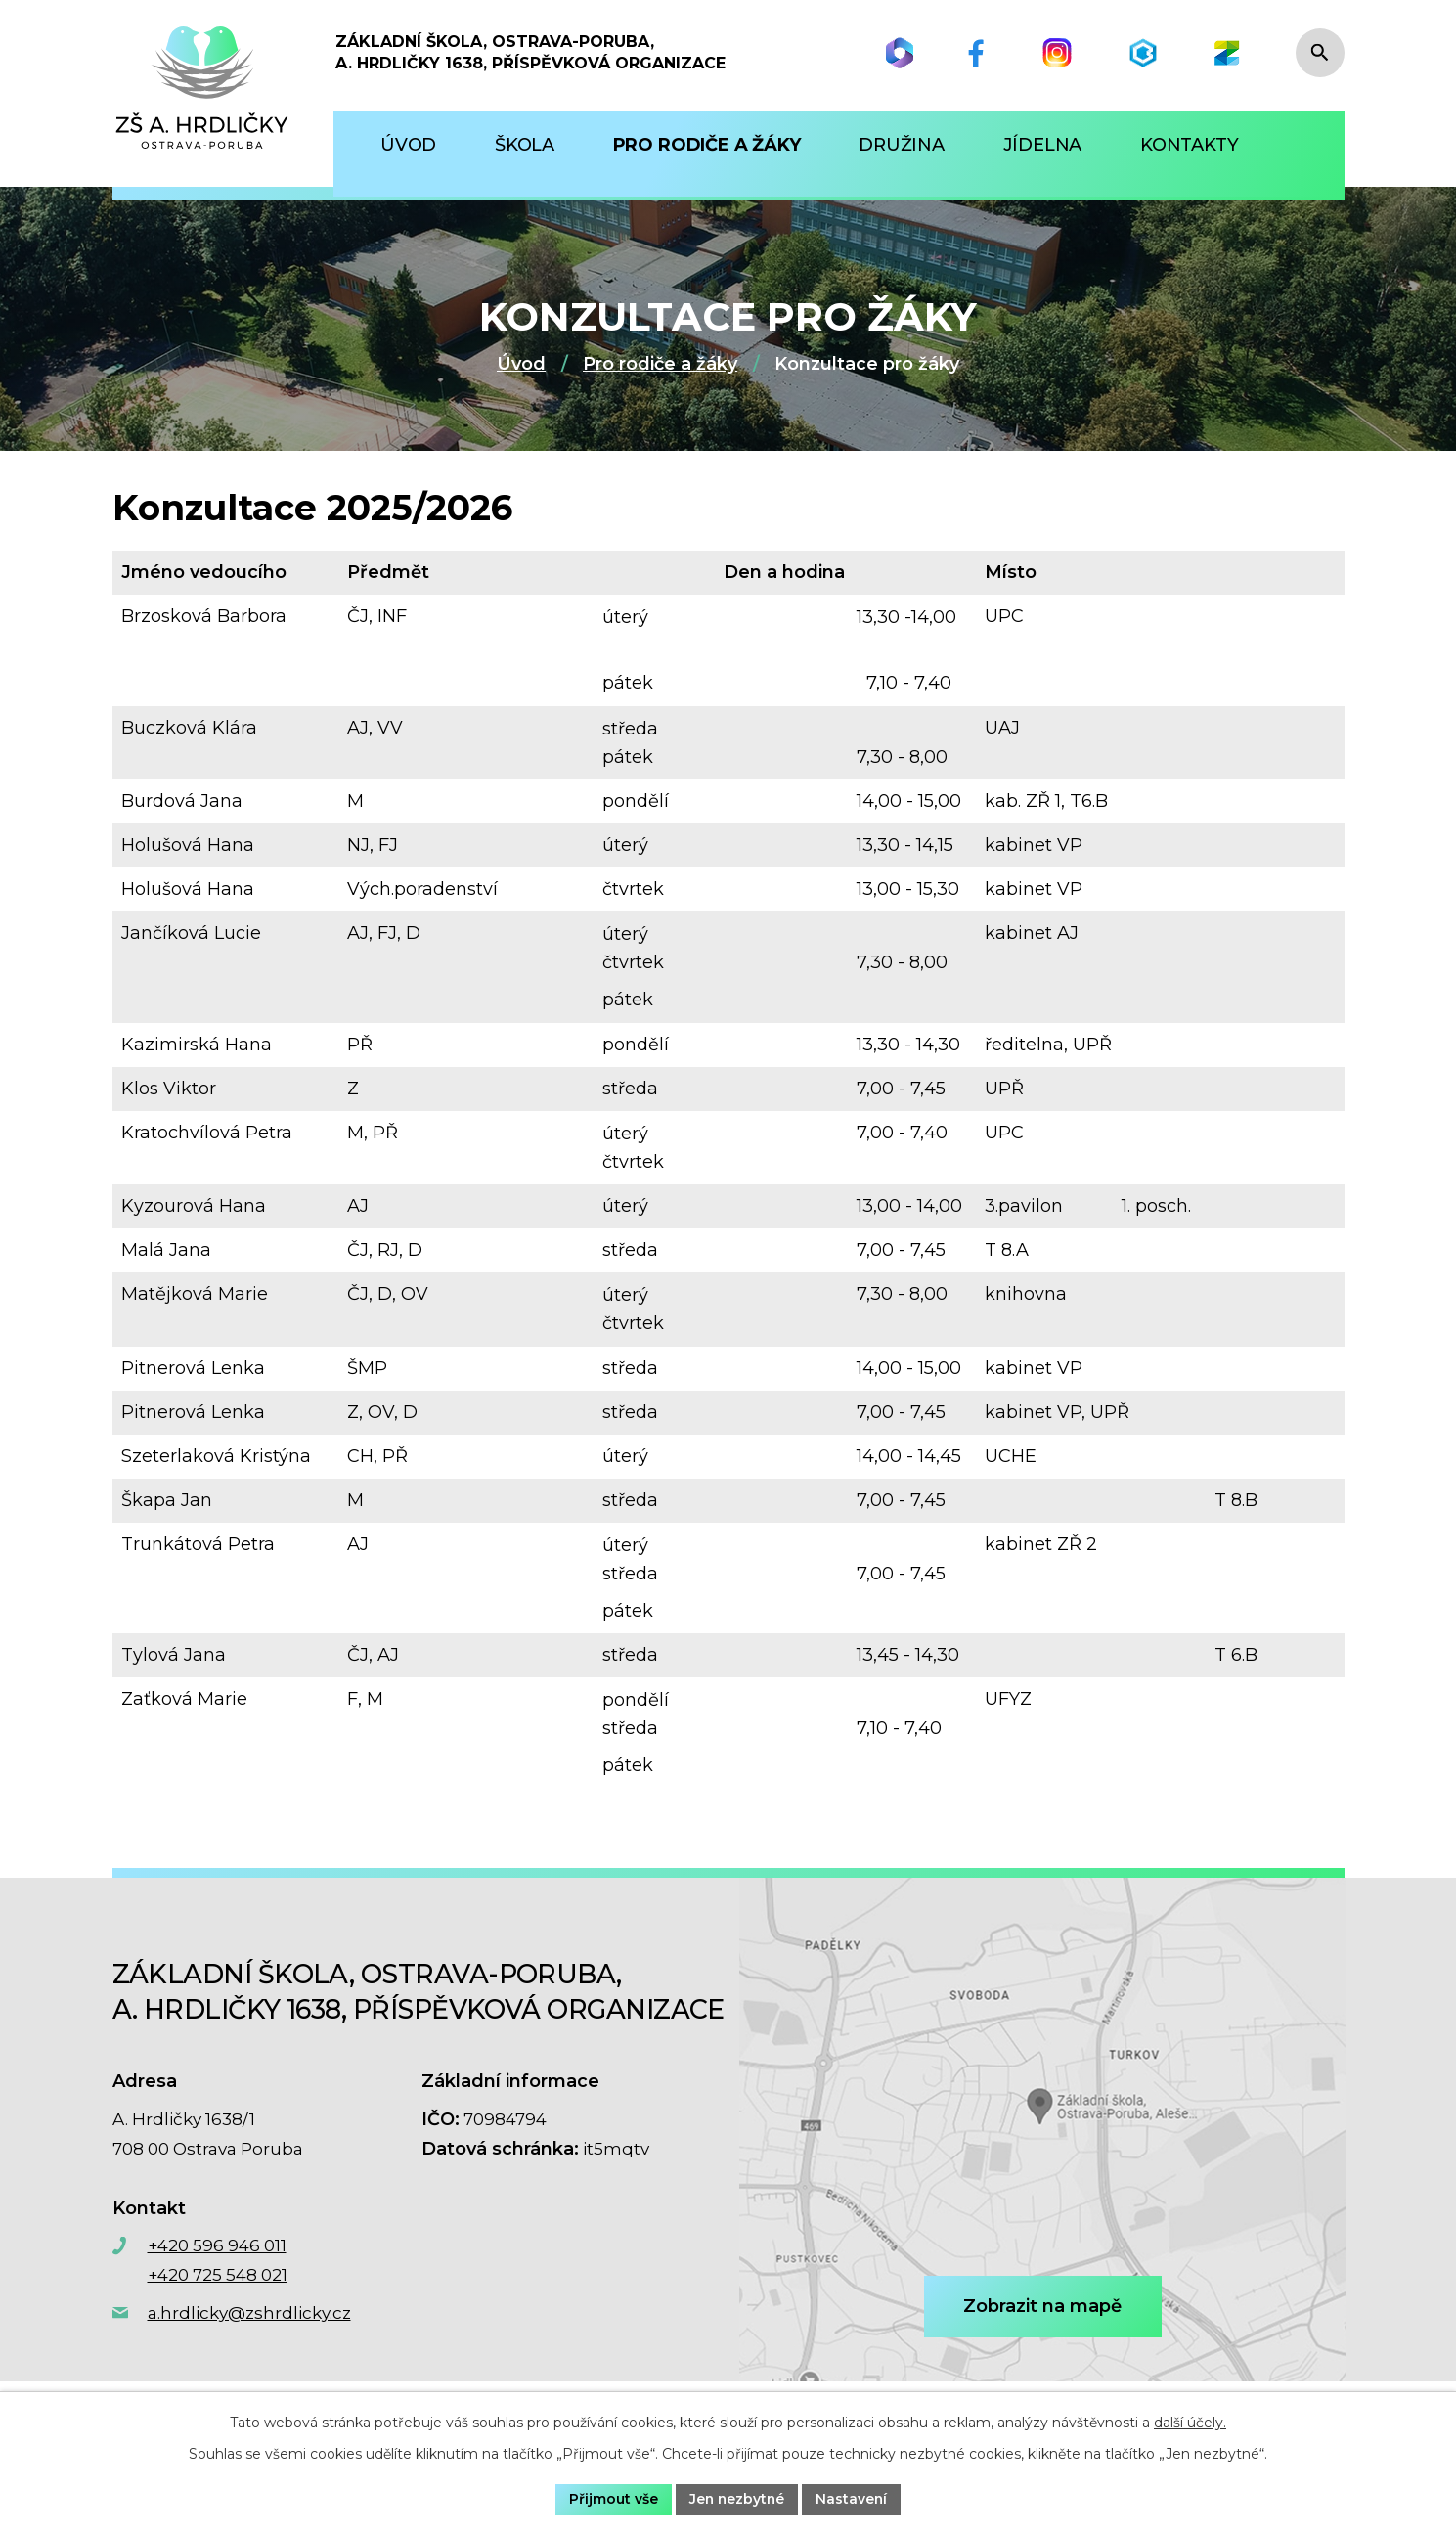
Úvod (521, 364)
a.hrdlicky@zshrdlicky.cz (249, 2313)
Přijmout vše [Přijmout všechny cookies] (611, 2499)
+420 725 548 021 (217, 2275)
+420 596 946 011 (217, 2245)
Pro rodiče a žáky (660, 364)
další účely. (1190, 2422)
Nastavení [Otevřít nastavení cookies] (852, 2499)
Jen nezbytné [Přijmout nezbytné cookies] (736, 2499)
